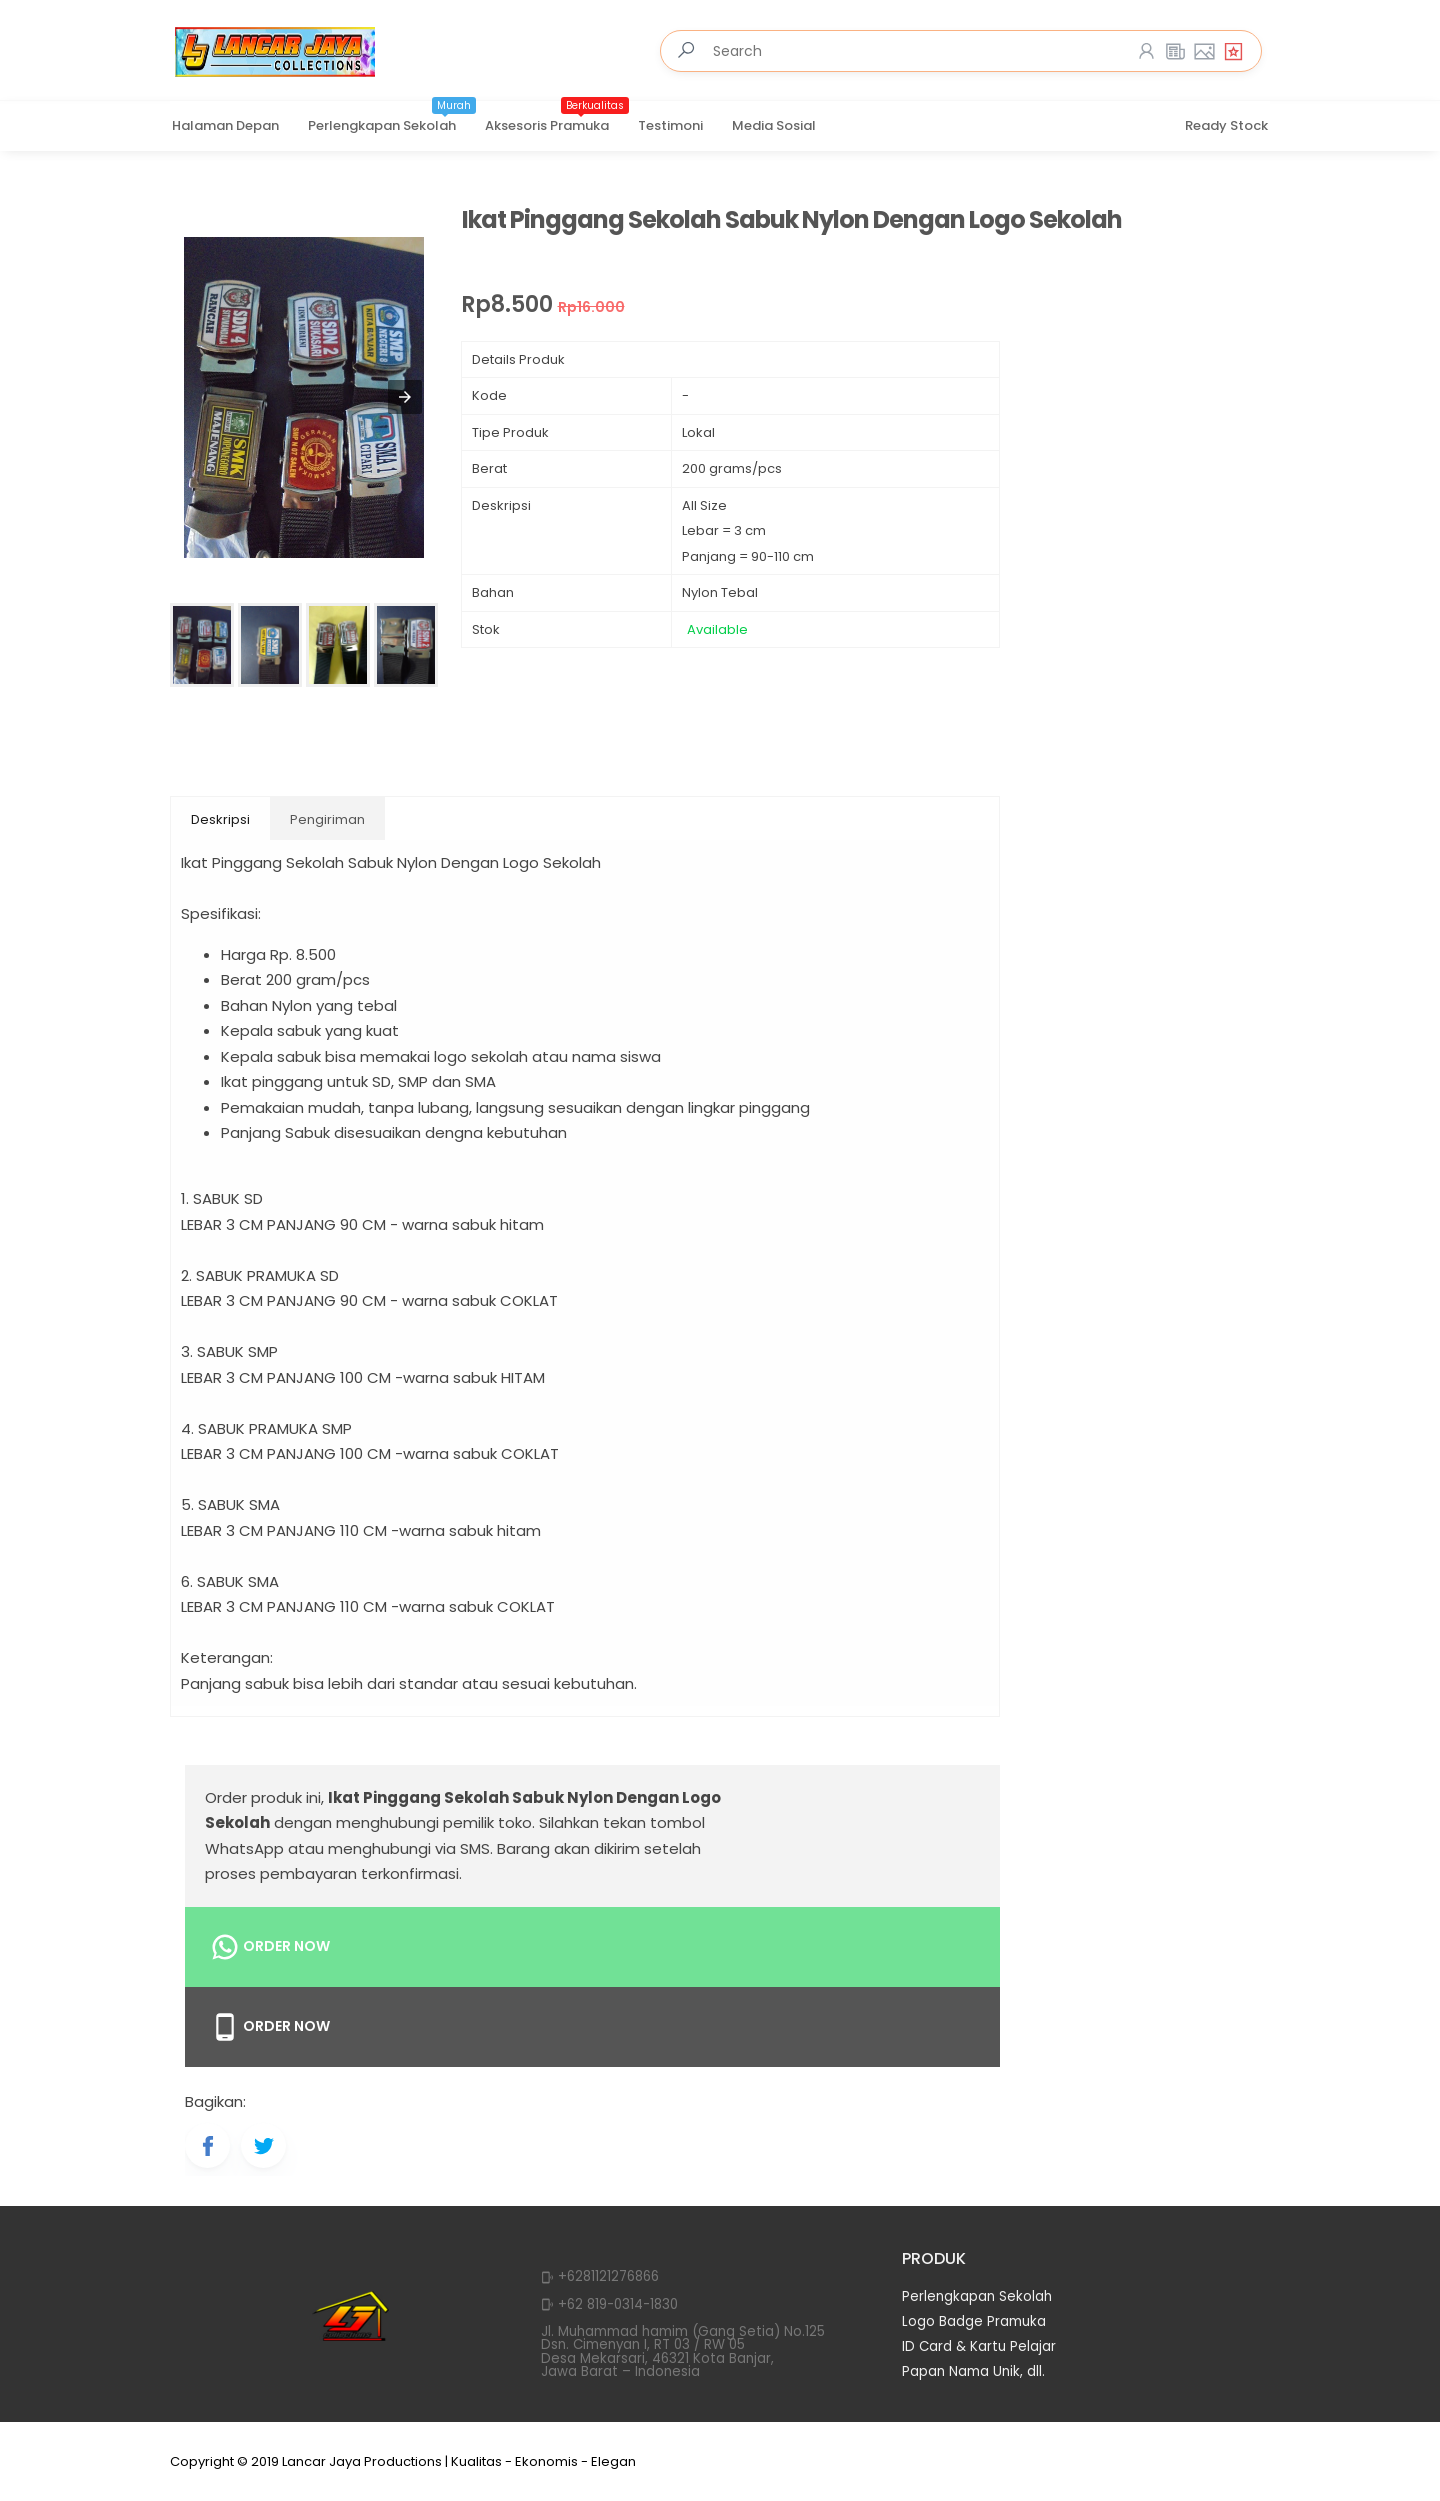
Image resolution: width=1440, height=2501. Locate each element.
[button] (405, 397)
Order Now (270, 1947)
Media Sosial (774, 125)
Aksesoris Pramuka (557, 119)
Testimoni (670, 125)
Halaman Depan (225, 125)
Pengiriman (327, 819)
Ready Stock (1226, 125)
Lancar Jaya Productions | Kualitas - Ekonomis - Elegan (459, 2461)
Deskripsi (220, 819)
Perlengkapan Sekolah (392, 119)
